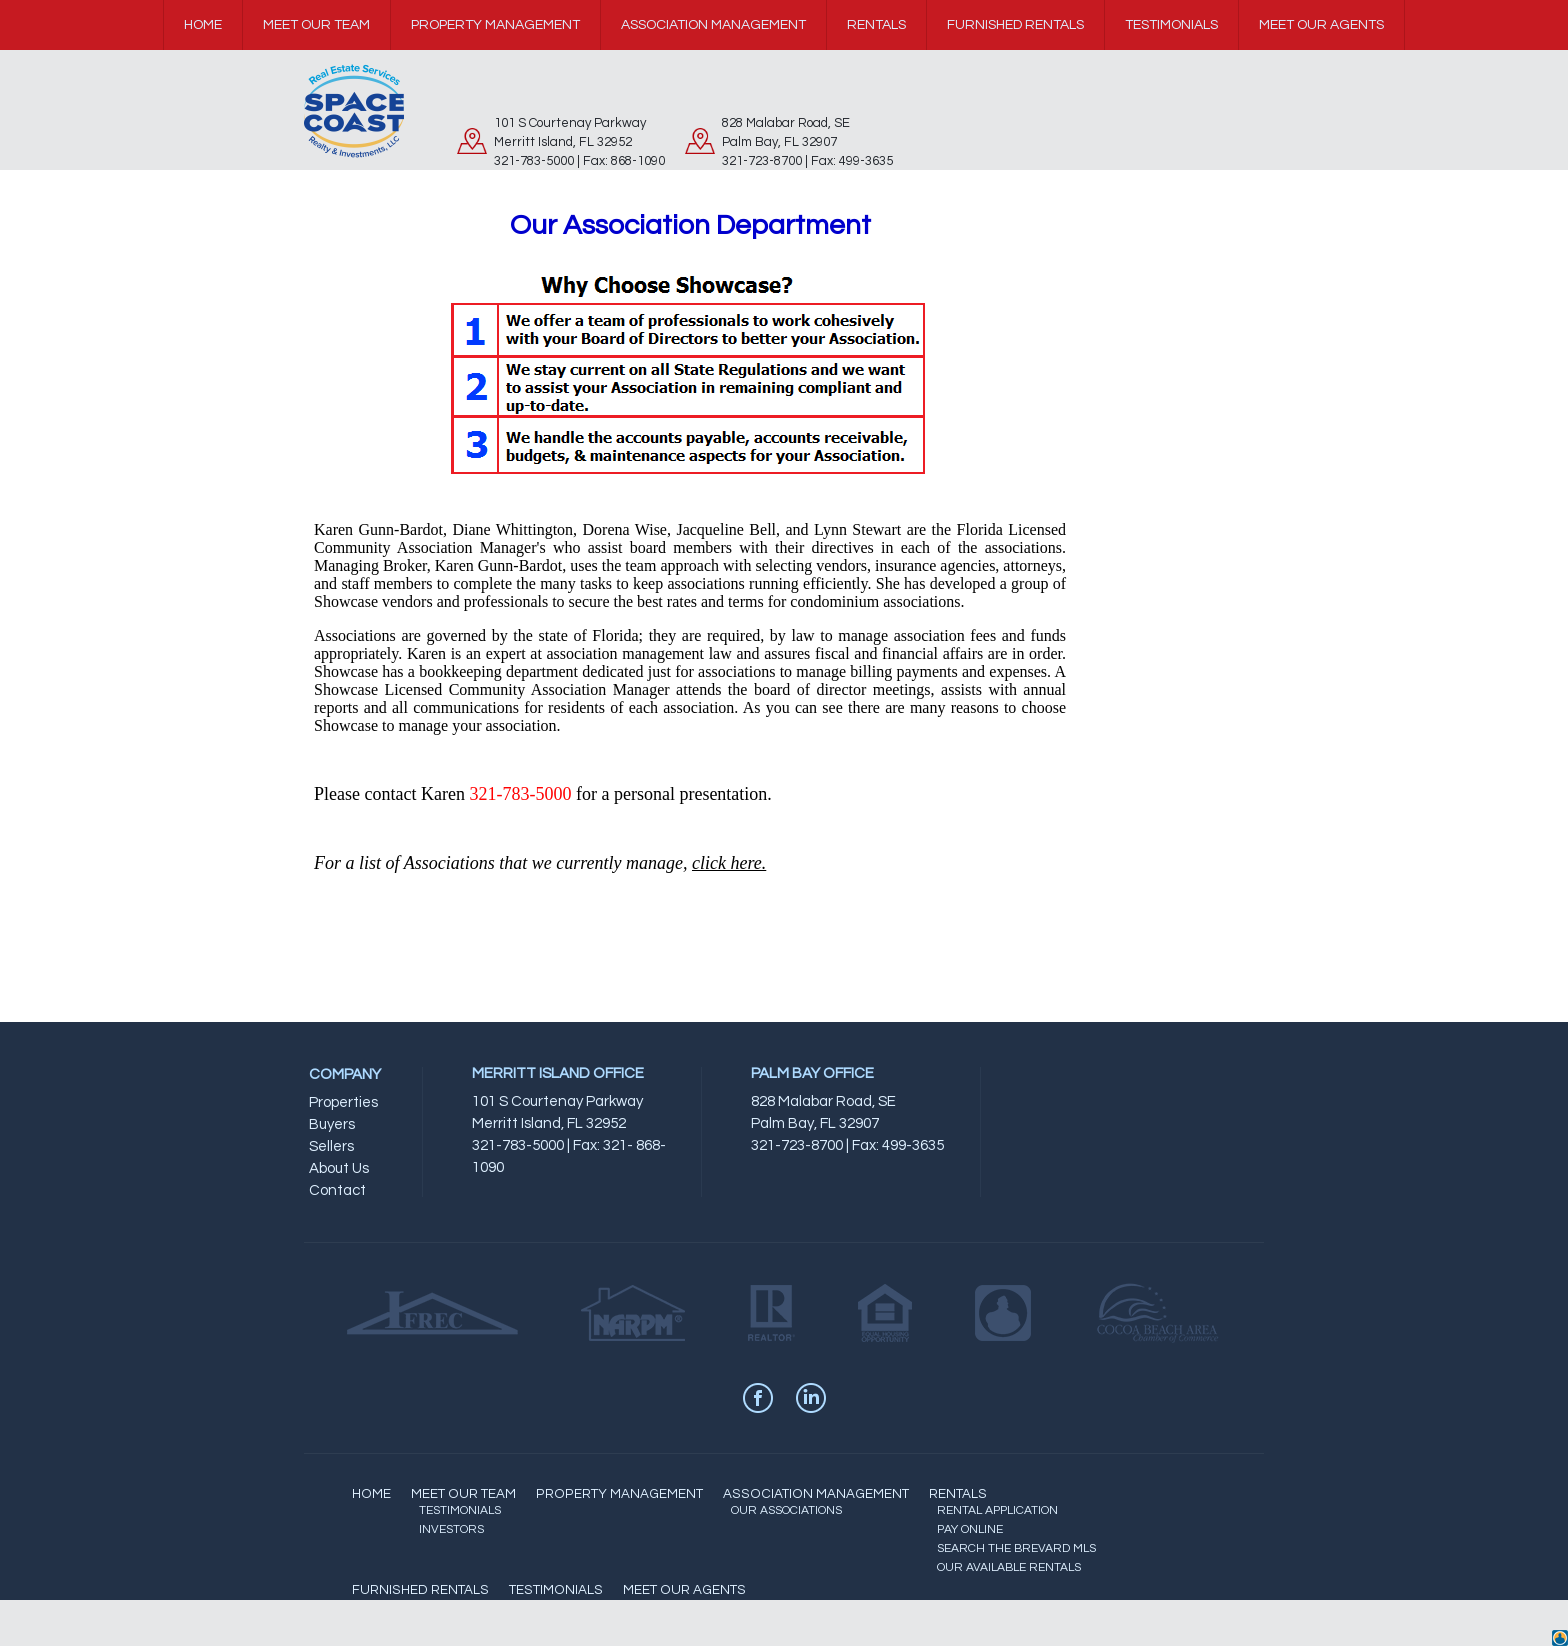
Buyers (332, 1124)
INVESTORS (451, 1529)
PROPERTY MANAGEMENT (619, 1494)
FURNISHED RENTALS (420, 1590)
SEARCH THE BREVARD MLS (1016, 1548)
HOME (371, 1494)
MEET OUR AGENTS (684, 1590)
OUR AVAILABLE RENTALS (1009, 1567)
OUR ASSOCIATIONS (786, 1510)
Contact (337, 1190)
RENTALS (958, 1494)
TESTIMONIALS (460, 1510)
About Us (339, 1168)
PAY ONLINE (970, 1529)
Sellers (331, 1146)
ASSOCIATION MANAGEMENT (816, 1494)
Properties (343, 1102)
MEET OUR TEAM (463, 1494)
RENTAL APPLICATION (997, 1510)
